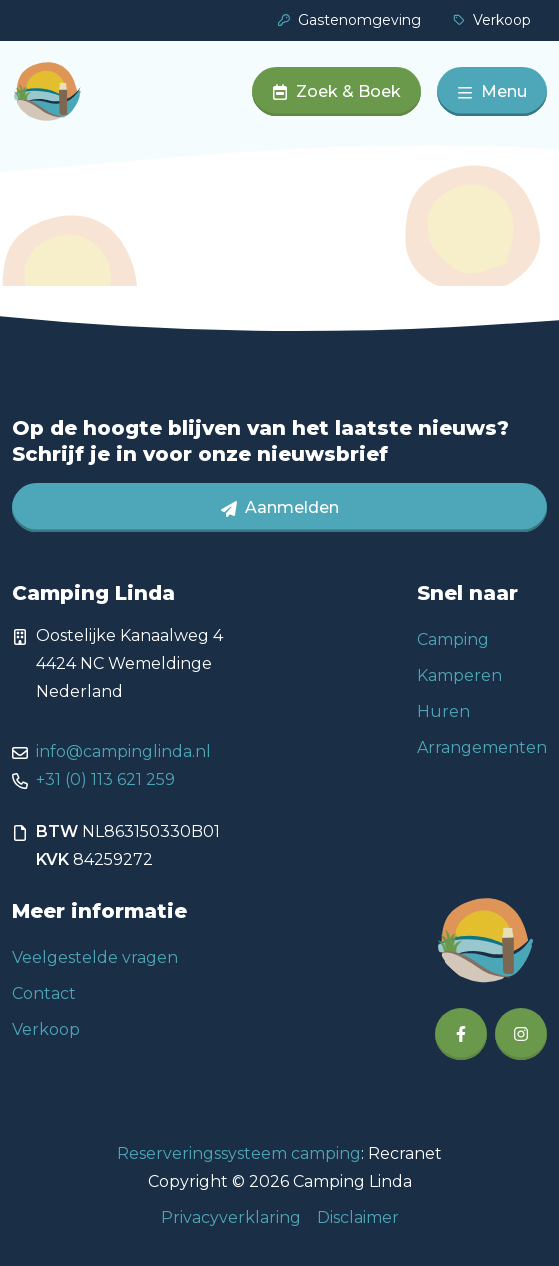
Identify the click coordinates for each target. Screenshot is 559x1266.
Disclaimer (358, 1217)
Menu (492, 91)
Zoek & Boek (336, 91)
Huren (443, 711)
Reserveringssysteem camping (239, 1153)
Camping (453, 639)
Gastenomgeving (349, 20)
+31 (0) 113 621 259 (105, 779)
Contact (44, 993)
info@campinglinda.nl (123, 751)
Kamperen (459, 675)
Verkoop (492, 20)
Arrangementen (482, 747)
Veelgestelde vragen (95, 957)
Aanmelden (280, 507)
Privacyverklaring (231, 1217)
